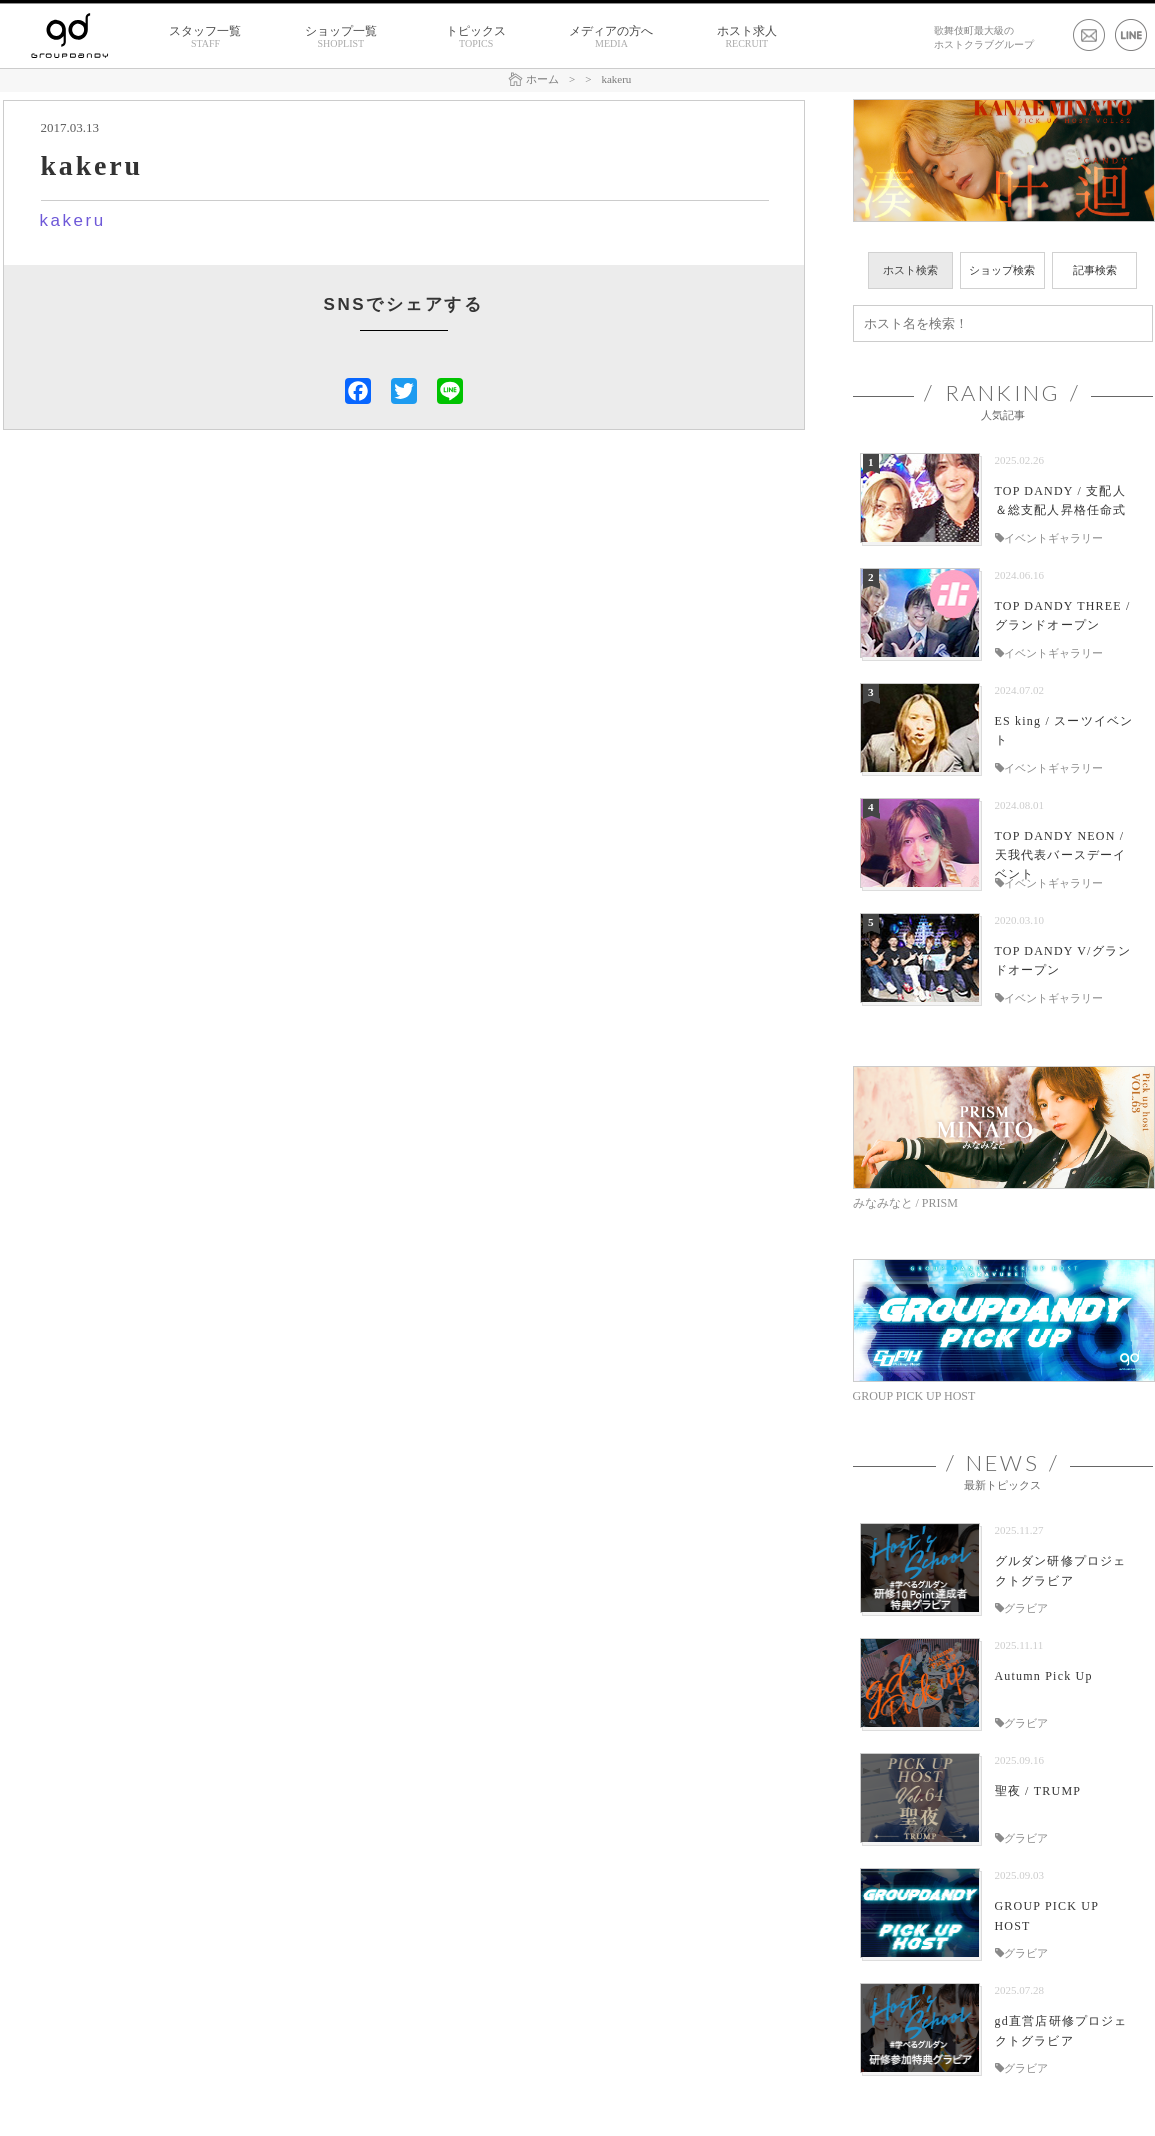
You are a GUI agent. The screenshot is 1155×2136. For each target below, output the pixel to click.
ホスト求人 (747, 37)
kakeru (73, 220)
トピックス (476, 37)
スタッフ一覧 (205, 37)
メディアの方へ (611, 37)
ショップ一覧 (341, 37)
